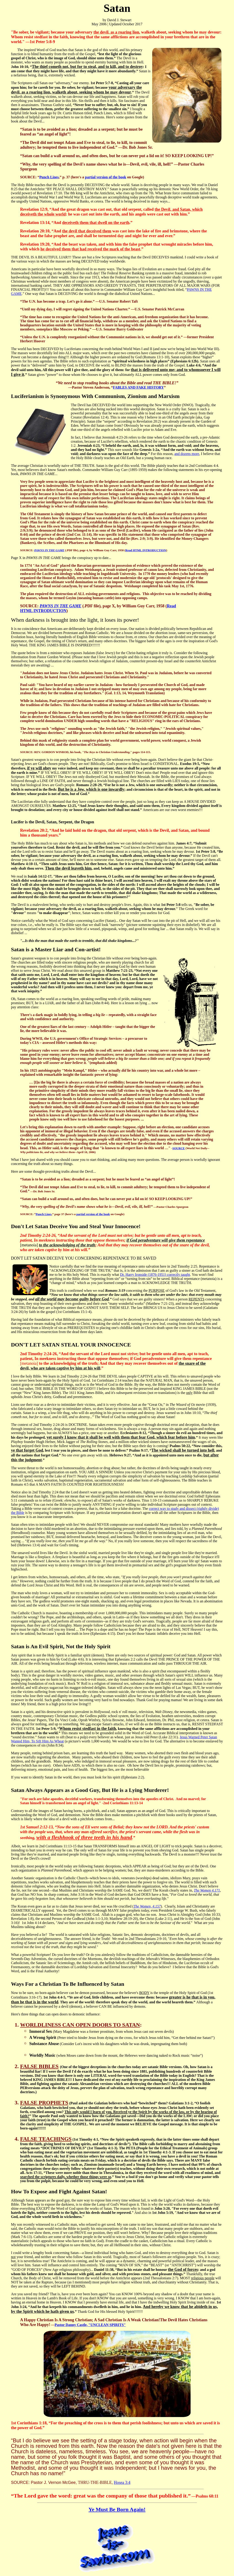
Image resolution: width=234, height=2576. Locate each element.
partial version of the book (105, 177)
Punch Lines (49, 177)
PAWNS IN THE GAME (49, 550)
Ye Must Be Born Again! (116, 2509)
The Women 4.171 (207, 1890)
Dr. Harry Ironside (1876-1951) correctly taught (155, 1274)
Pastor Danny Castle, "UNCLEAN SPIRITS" (90, 2325)
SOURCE (179, 1148)
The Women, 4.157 (147, 1906)
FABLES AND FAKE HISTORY (138, 387)
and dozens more (186, 454)
